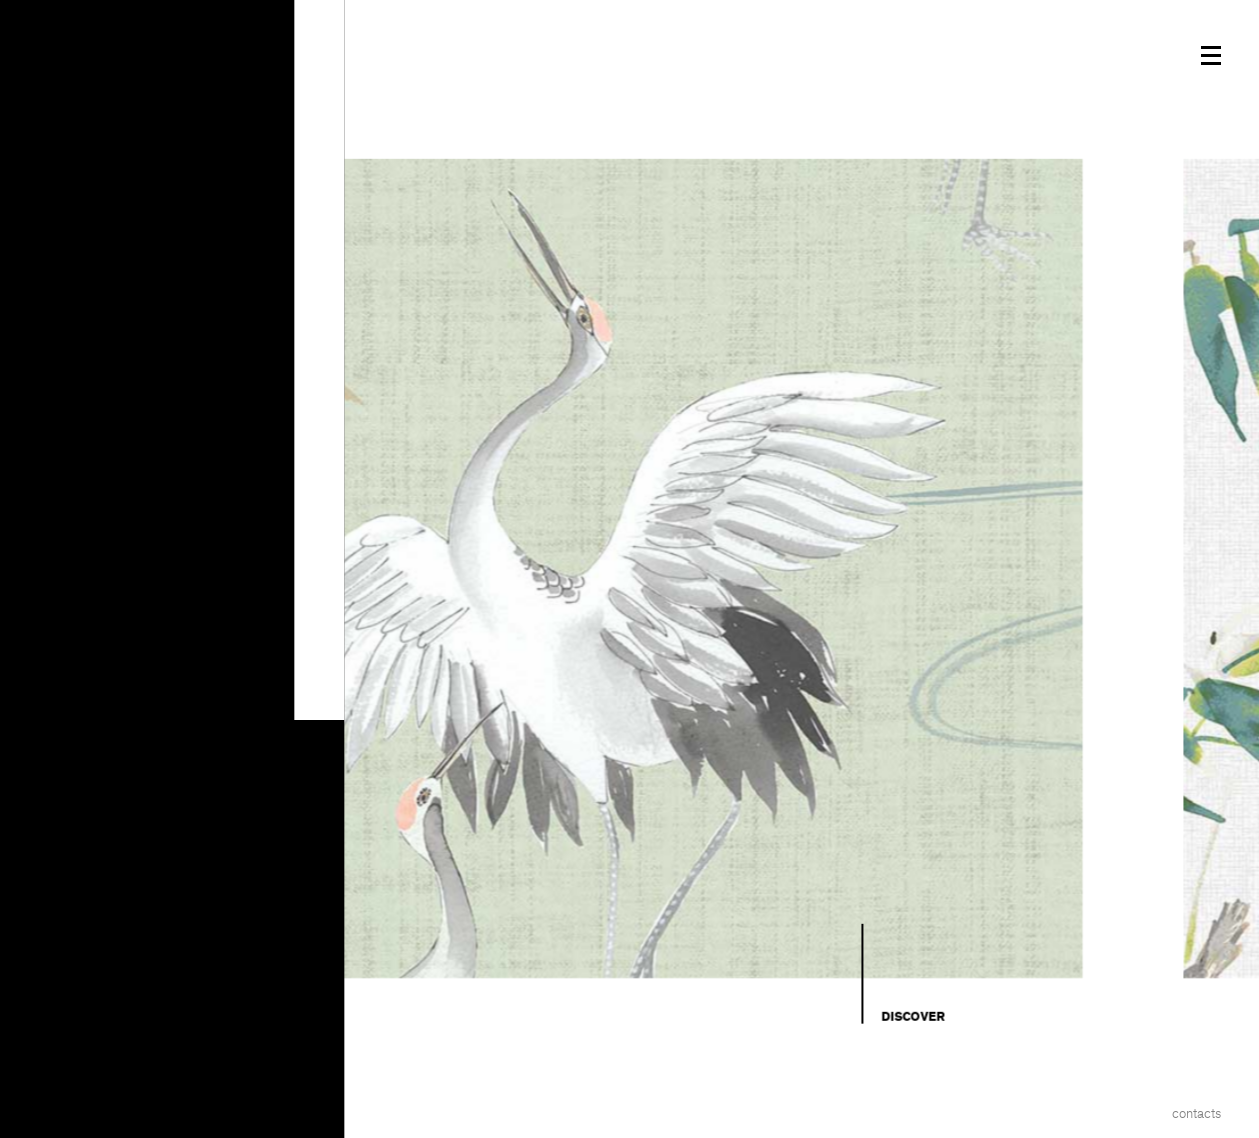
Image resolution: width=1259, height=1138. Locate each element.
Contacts (1196, 1113)
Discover (912, 1017)
